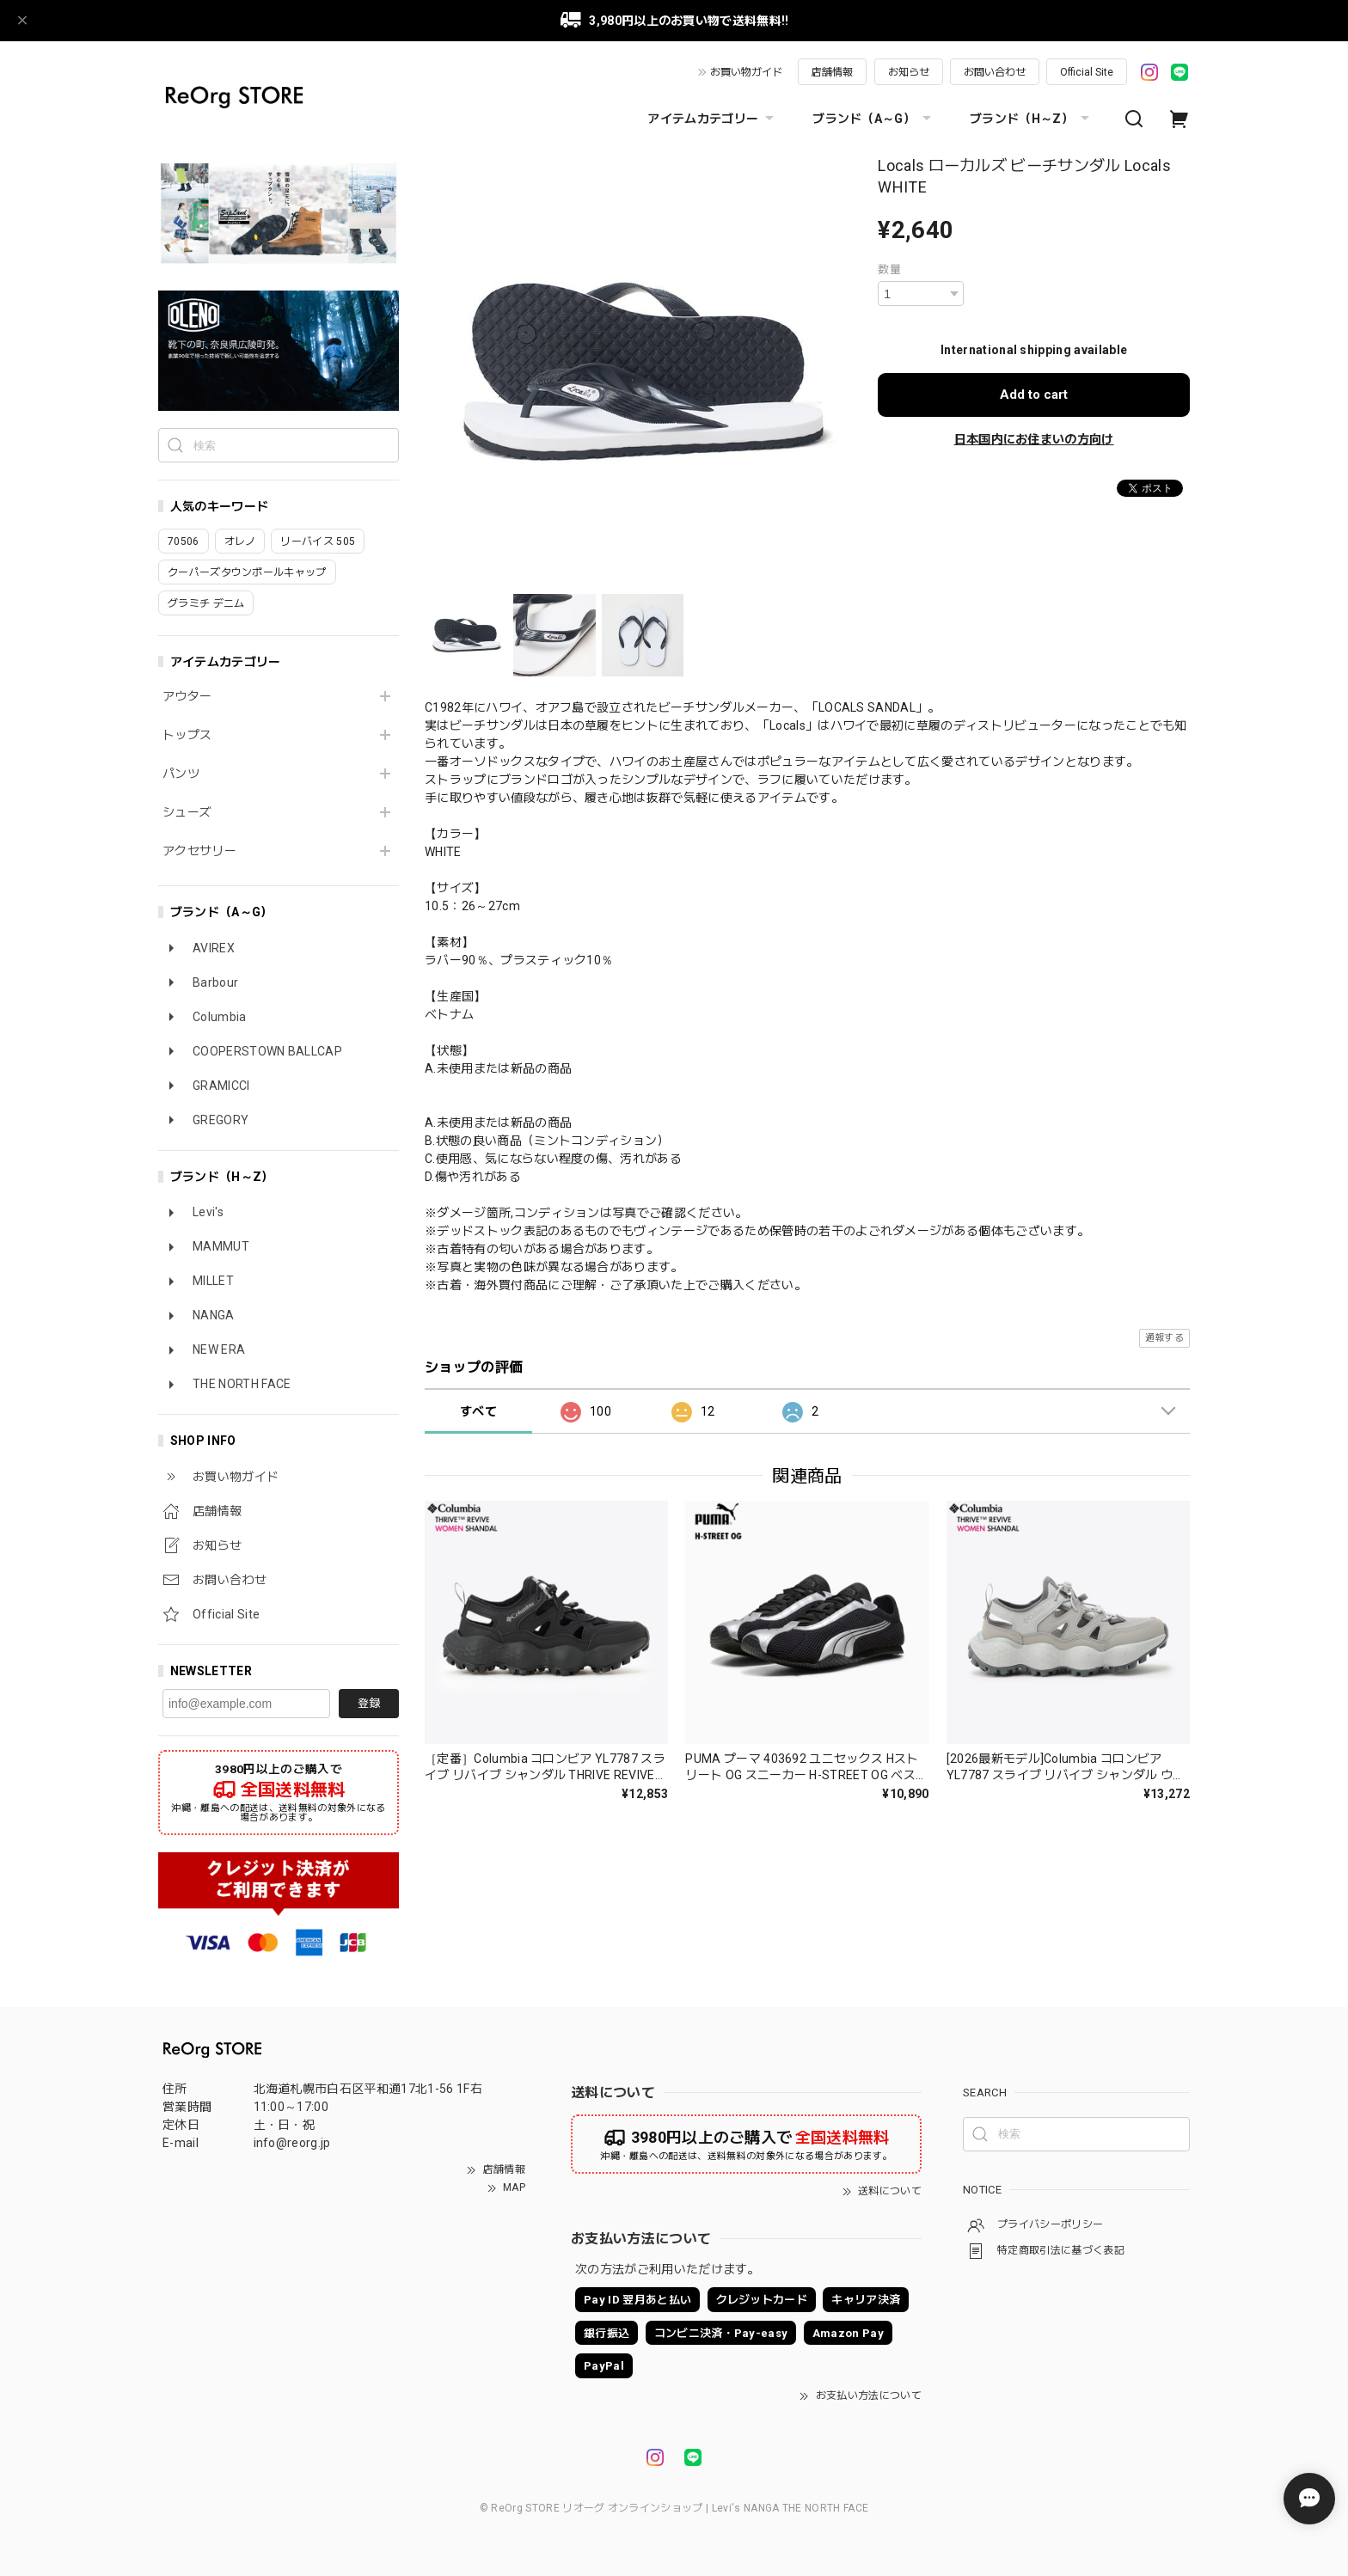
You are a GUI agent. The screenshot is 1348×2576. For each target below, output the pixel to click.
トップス (186, 735)
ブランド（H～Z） (1032, 118)
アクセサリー (199, 851)
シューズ (186, 812)
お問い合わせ (995, 72)
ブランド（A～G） (873, 118)
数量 (889, 269)
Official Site (1086, 72)
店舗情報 (832, 72)
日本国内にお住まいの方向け (1034, 439)
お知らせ (908, 72)
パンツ (180, 773)
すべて (478, 1411)
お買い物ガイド (746, 72)
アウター (186, 696)
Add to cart (1034, 394)
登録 (369, 1703)
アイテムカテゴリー (712, 118)
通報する (1164, 1337)
